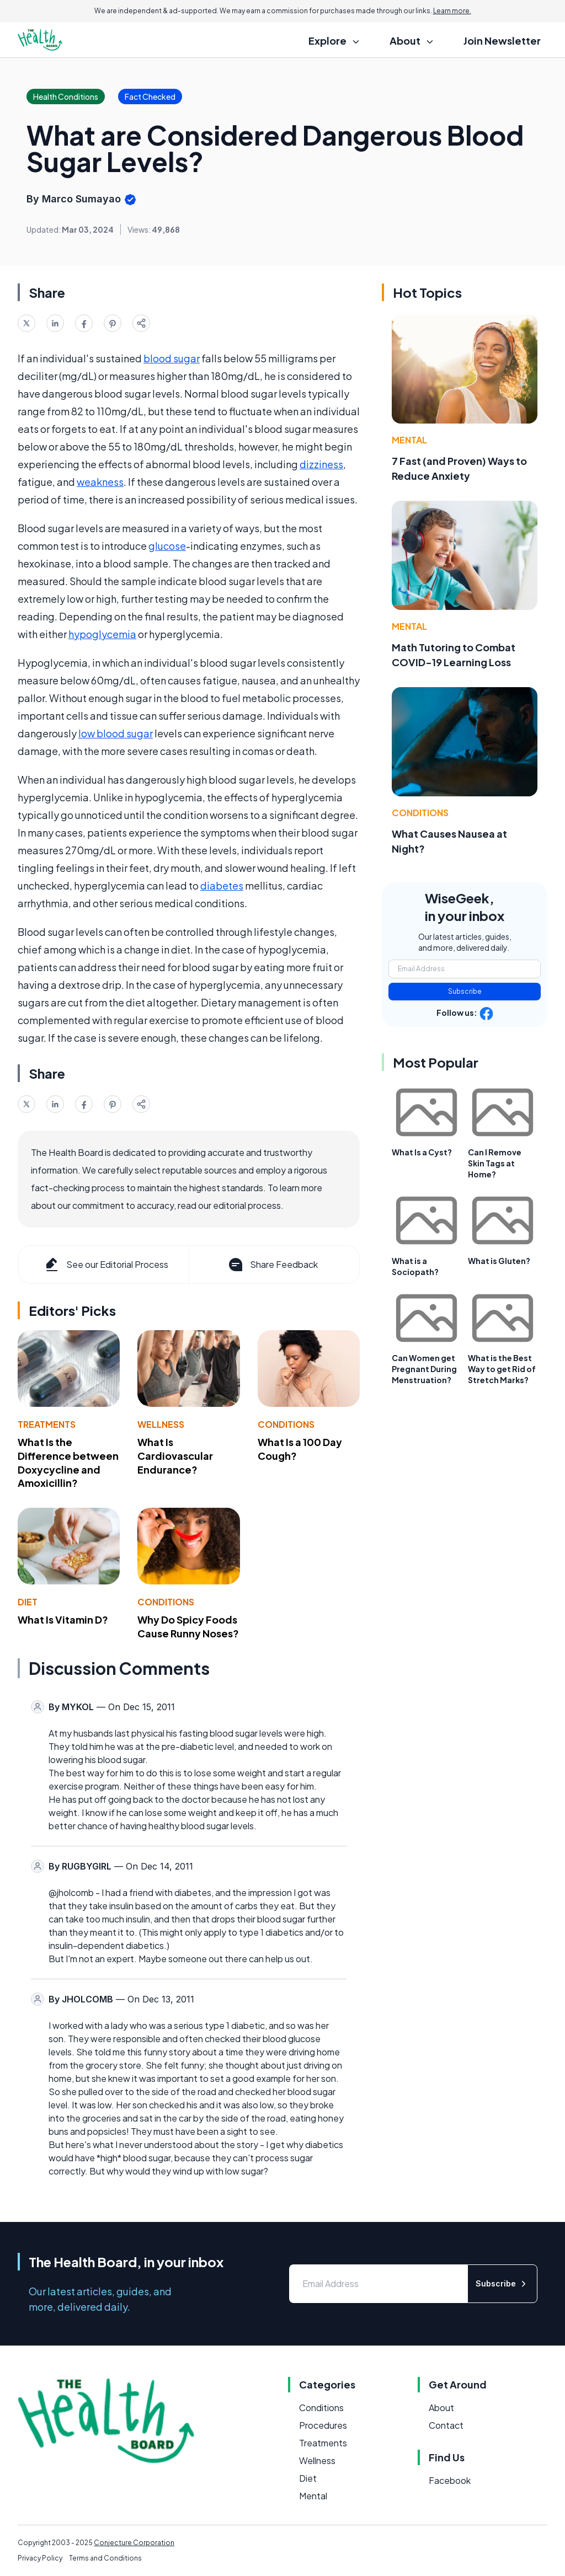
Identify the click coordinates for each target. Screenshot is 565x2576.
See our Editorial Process (105, 1264)
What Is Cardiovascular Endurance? (175, 1456)
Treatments (47, 1424)
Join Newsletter (502, 40)
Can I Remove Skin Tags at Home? (494, 1163)
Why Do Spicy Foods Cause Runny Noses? (188, 1626)
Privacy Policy (40, 2558)
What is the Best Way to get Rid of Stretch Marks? (502, 1369)
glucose (167, 545)
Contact (446, 2425)
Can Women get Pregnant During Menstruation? (424, 1369)
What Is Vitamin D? (63, 1619)
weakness (100, 481)
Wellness (160, 1424)
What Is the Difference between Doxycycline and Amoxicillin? (68, 1462)
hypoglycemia (102, 634)
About (441, 2407)
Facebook (450, 2480)
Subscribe (465, 991)
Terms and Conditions (105, 2558)
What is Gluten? (499, 1261)
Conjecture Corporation (134, 2542)
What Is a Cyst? (422, 1152)
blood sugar (171, 358)
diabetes (221, 885)
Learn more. (452, 11)
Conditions (286, 1424)
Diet (28, 1602)
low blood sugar (115, 733)
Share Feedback (272, 1264)
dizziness (321, 464)
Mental (409, 440)
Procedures (323, 2425)
